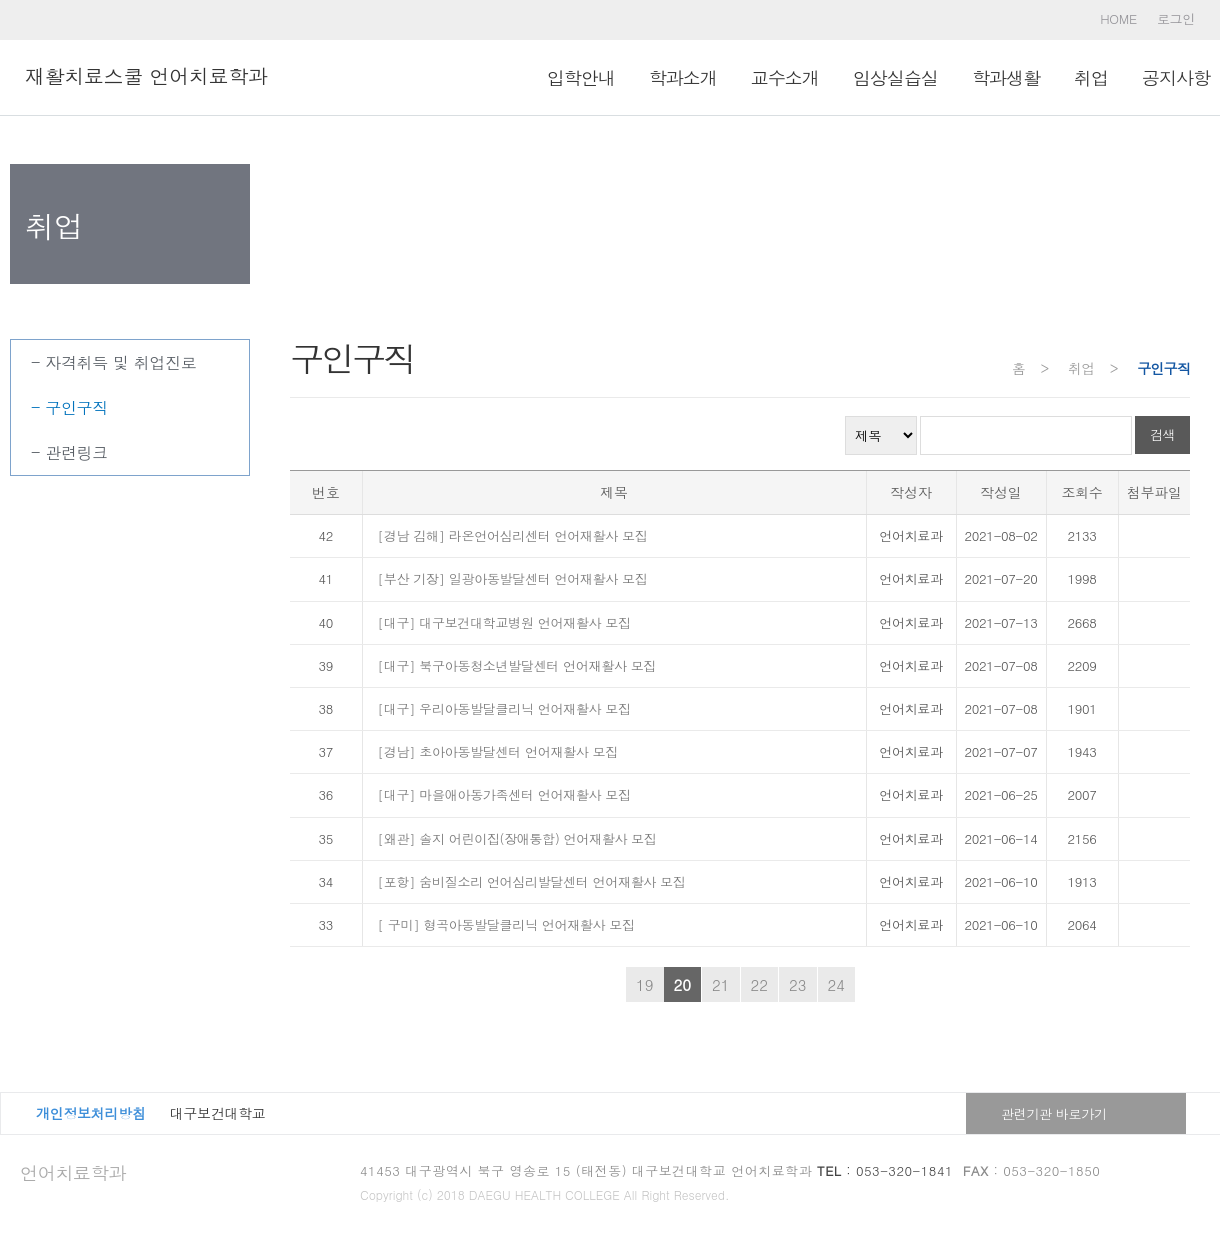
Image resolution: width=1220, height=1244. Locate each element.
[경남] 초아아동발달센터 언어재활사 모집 (498, 751)
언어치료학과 (73, 1172)
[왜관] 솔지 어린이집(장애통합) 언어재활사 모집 (517, 838)
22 (760, 984)
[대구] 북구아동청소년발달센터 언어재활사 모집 (517, 665)
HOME (1118, 18)
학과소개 (683, 77)
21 (721, 984)
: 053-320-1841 (885, 1170)
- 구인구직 (69, 407)
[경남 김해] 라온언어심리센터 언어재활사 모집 (513, 535)
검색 (1162, 434)
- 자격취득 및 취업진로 (114, 362)
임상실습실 (895, 77)
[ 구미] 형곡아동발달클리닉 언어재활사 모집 (506, 924)
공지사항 (1176, 77)
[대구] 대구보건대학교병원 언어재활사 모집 (504, 622)
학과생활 (1006, 77)
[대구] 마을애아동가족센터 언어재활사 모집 (504, 794)
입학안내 (581, 77)
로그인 (1176, 18)
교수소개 (785, 77)
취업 (1091, 77)
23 (798, 984)
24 (837, 984)
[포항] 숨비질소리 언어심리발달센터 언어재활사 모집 (532, 881)
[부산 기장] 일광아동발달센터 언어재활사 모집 (513, 578)
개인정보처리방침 (91, 1113)
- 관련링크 (69, 452)
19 (645, 984)
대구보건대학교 (218, 1113)
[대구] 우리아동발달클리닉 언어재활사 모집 (504, 708)
